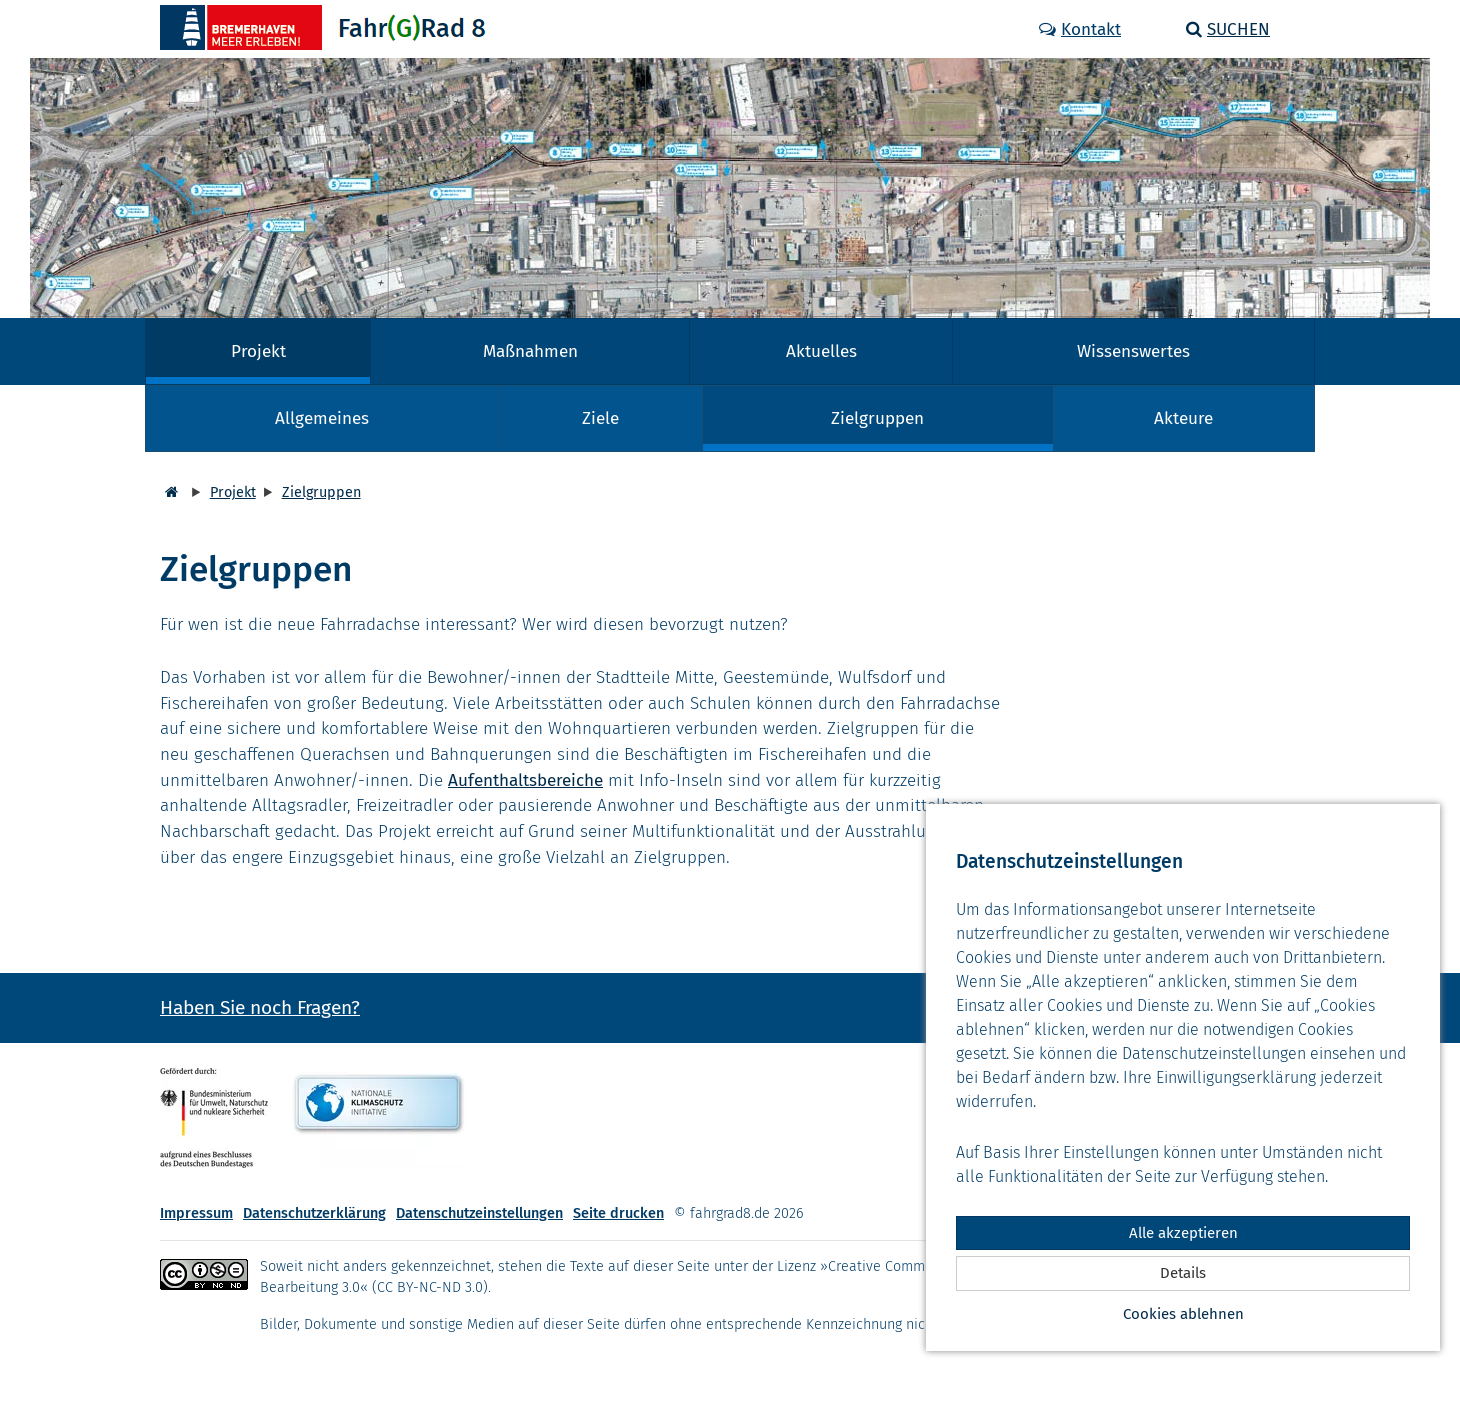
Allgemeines (322, 418)
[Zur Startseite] (317, 27)
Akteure (1183, 418)
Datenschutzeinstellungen (479, 1213)
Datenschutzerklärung (314, 1213)
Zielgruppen (877, 418)
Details (1183, 1273)
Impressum (196, 1213)
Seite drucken (618, 1213)
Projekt (258, 351)
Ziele (600, 418)
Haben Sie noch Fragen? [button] (260, 1007)
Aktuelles (821, 351)
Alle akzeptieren (1183, 1233)
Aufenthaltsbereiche (525, 780)
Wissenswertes (1133, 351)
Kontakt (1080, 29)
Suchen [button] (1228, 29)
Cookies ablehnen (1183, 1314)
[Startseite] (169, 492)
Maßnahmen (530, 351)
